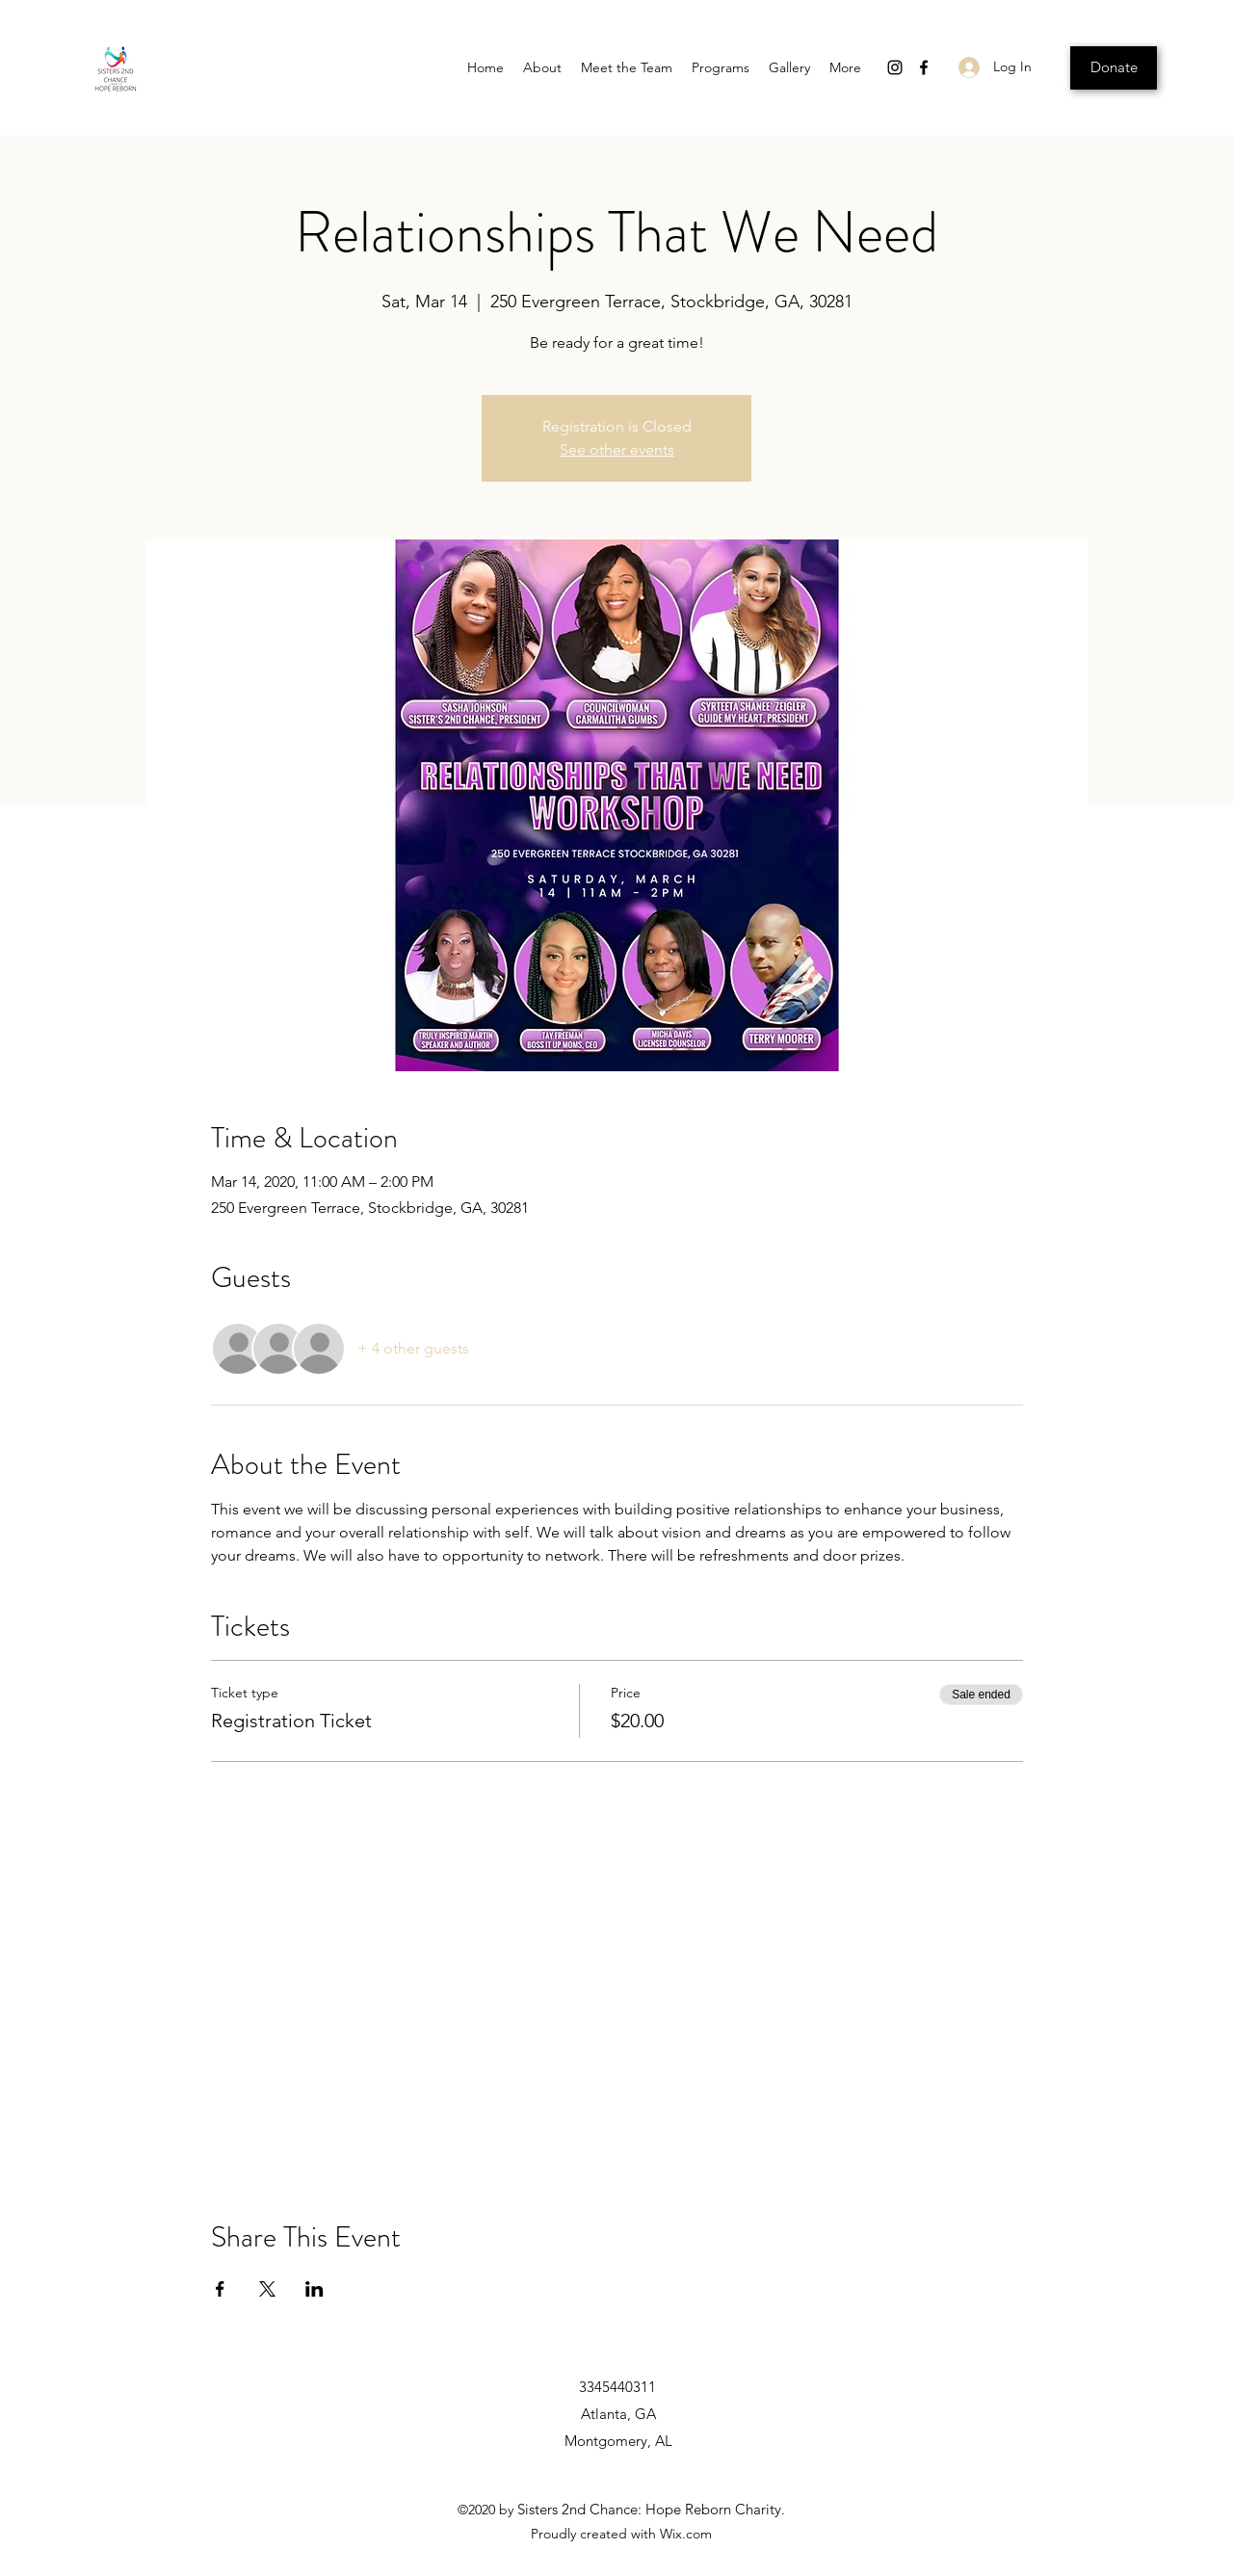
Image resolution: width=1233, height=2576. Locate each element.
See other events (617, 449)
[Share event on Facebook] (220, 2289)
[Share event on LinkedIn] (314, 2289)
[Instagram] (895, 67)
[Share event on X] (267, 2289)
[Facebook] (923, 67)
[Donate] (1113, 68)
